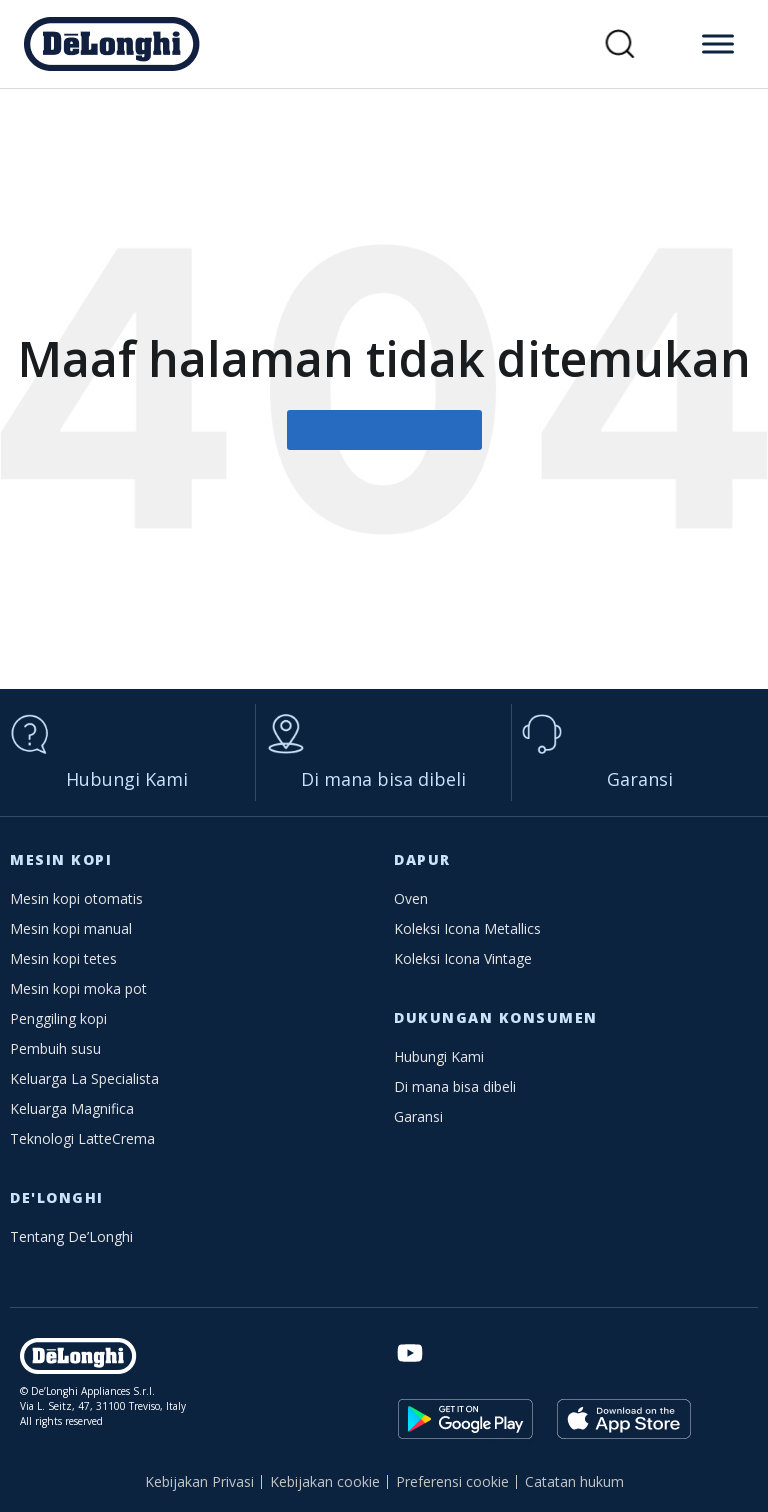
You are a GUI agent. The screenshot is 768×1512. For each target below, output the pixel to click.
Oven (411, 898)
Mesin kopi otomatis (76, 898)
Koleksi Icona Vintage (463, 958)
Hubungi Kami (127, 779)
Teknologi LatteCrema (82, 1138)
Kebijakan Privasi (199, 1481)
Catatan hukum (574, 1481)
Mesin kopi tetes (63, 958)
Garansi (640, 779)
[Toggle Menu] (718, 43)
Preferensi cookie (452, 1481)
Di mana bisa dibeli (383, 779)
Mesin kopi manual (71, 928)
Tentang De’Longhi (71, 1236)
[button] (620, 44)
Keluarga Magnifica (72, 1108)
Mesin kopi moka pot (78, 988)
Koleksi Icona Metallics (467, 928)
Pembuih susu (55, 1048)
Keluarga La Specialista (84, 1078)
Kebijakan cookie (325, 1481)
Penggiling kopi (58, 1018)
